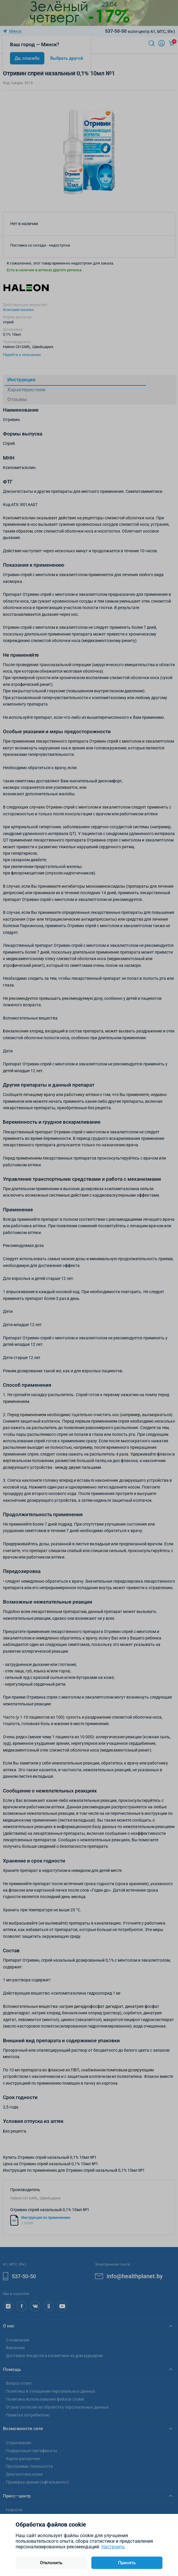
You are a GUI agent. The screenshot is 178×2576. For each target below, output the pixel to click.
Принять (127, 2562)
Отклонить (51, 2562)
